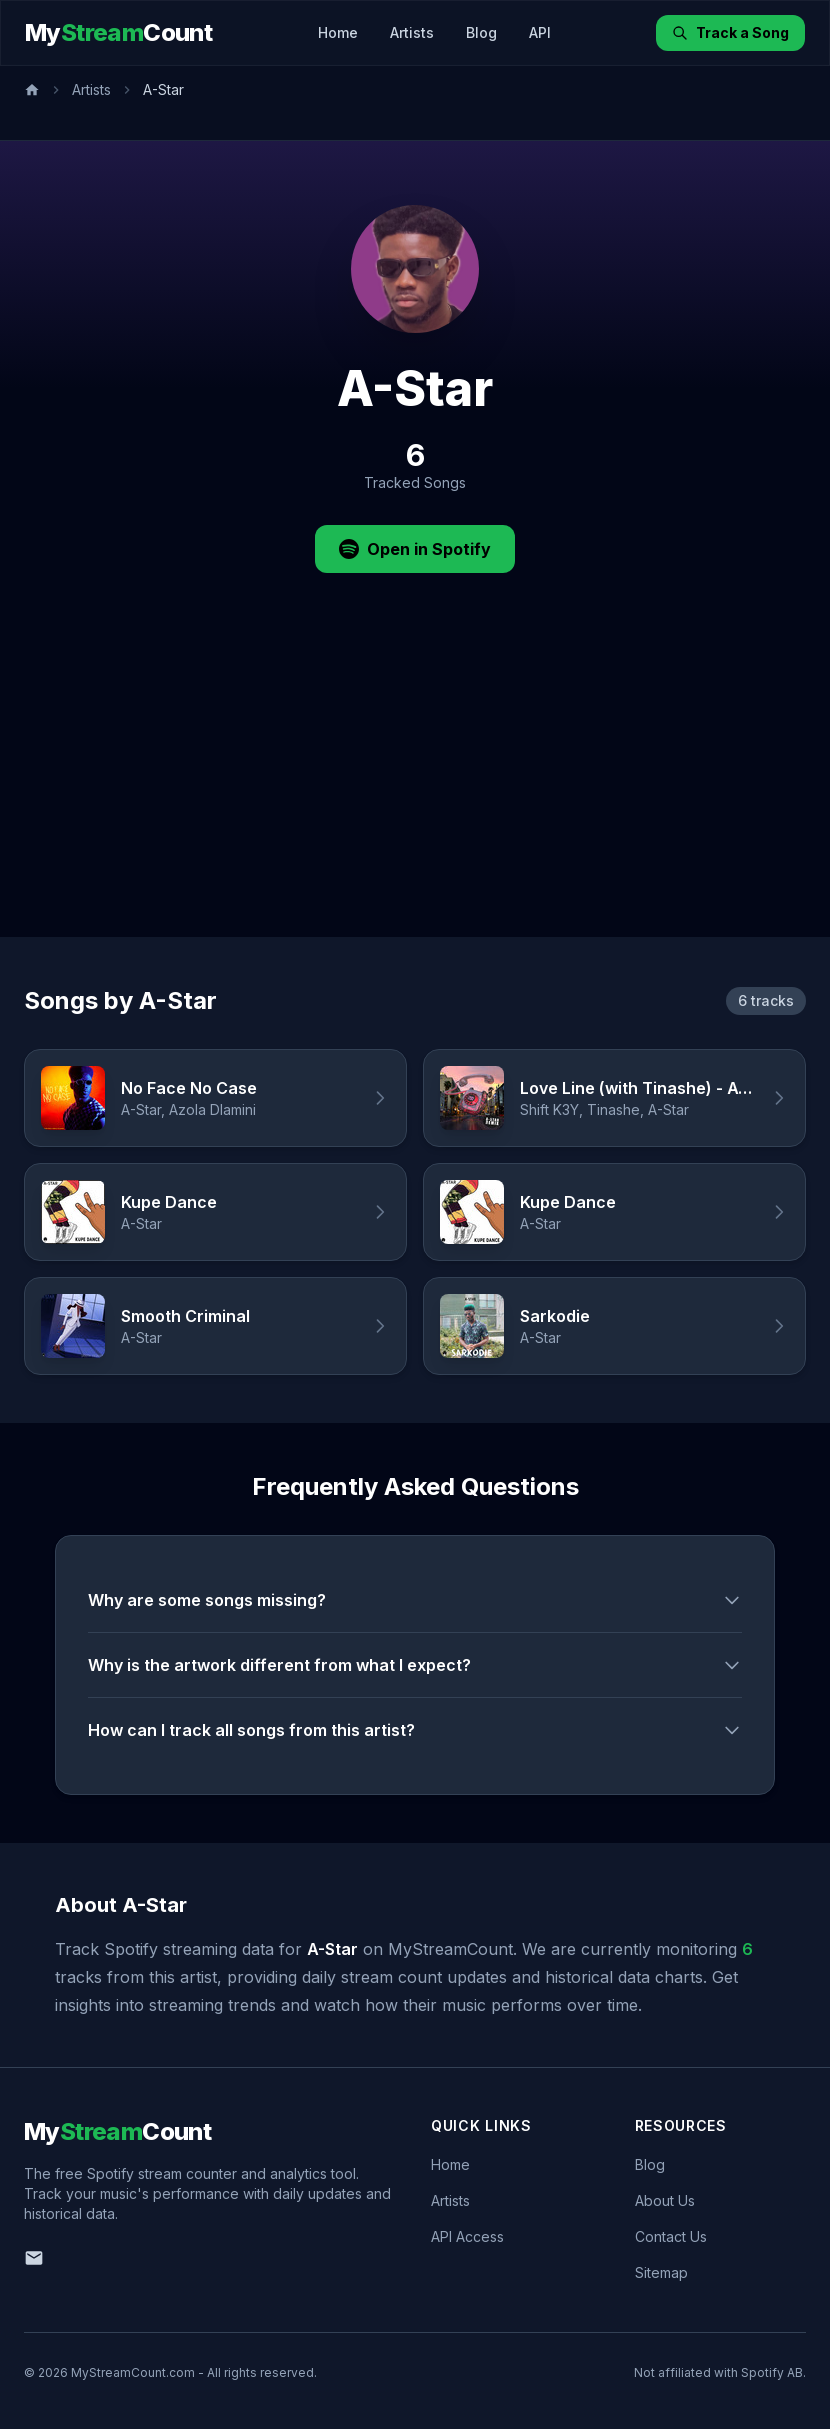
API (540, 32)
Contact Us (671, 2236)
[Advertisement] (415, 787)
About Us (665, 2200)
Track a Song (730, 32)
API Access (467, 2236)
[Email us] (34, 2258)
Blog (481, 32)
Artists (412, 32)
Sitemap (661, 2272)
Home (338, 32)
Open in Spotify (415, 549)
